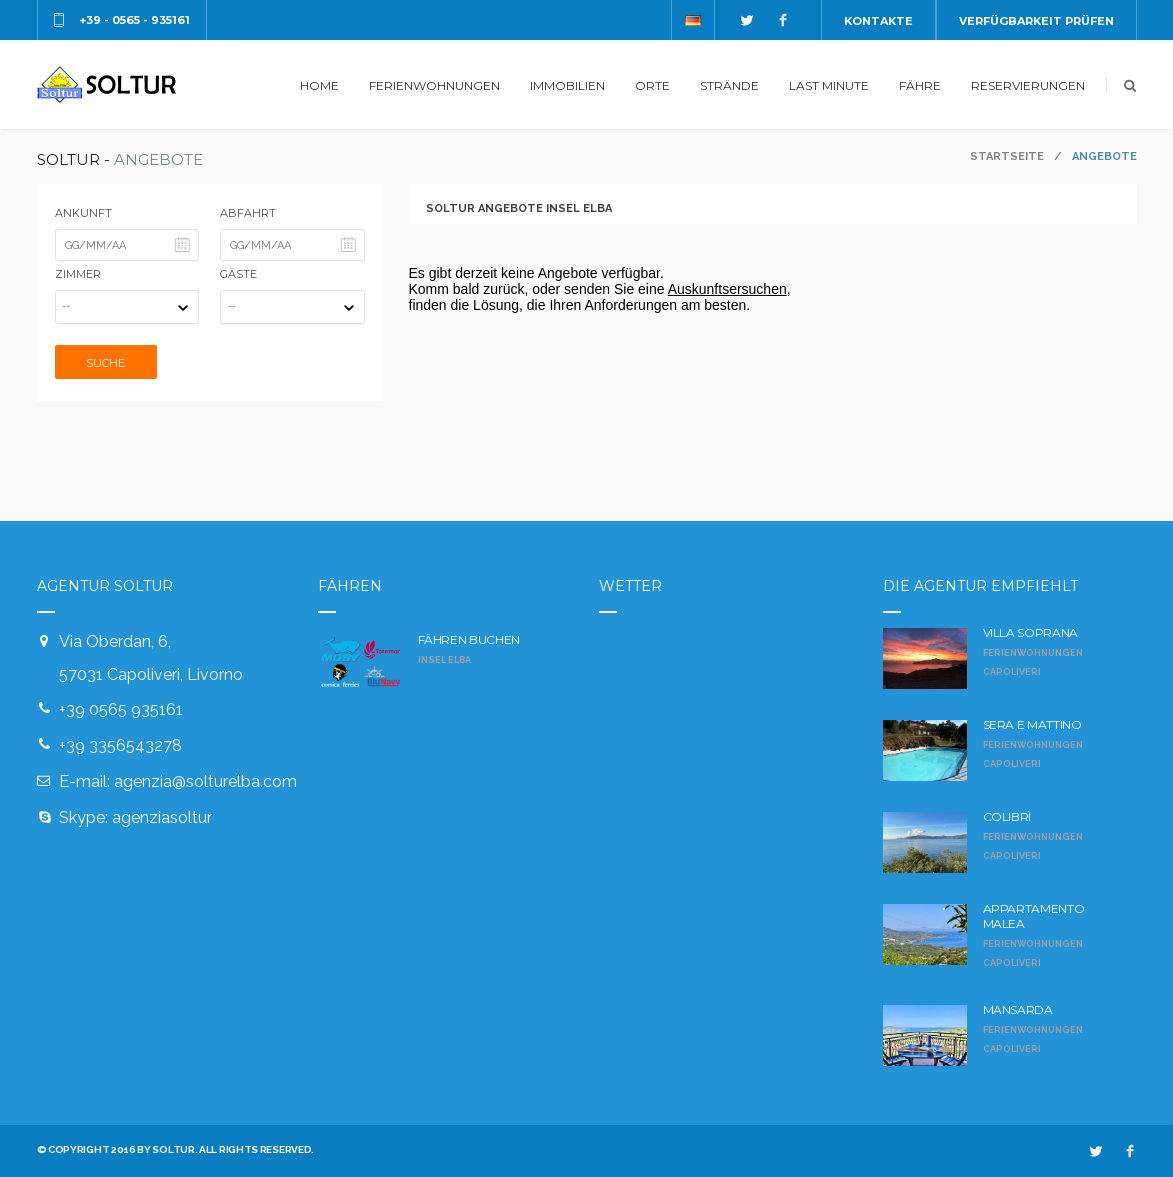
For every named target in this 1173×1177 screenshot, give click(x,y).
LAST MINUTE (829, 85)
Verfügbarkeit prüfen (1036, 21)
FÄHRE (920, 85)
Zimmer (78, 274)
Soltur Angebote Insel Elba (519, 208)
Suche (105, 363)
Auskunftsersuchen (727, 289)
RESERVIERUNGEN (1028, 85)
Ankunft (83, 213)
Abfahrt (248, 213)
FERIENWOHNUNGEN (434, 85)
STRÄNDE (729, 85)
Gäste (238, 274)
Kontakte (878, 21)
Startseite (1007, 156)
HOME (319, 85)
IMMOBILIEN (567, 85)
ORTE (652, 85)
